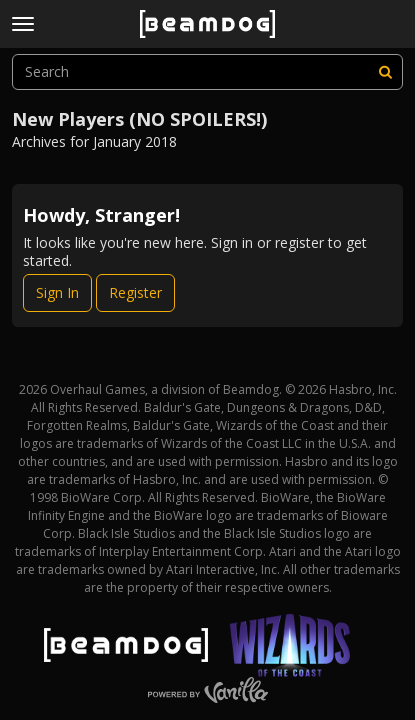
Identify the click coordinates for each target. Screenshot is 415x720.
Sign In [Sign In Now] (57, 292)
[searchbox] (207, 72)
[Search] (385, 72)
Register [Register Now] (135, 292)
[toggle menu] (23, 24)
